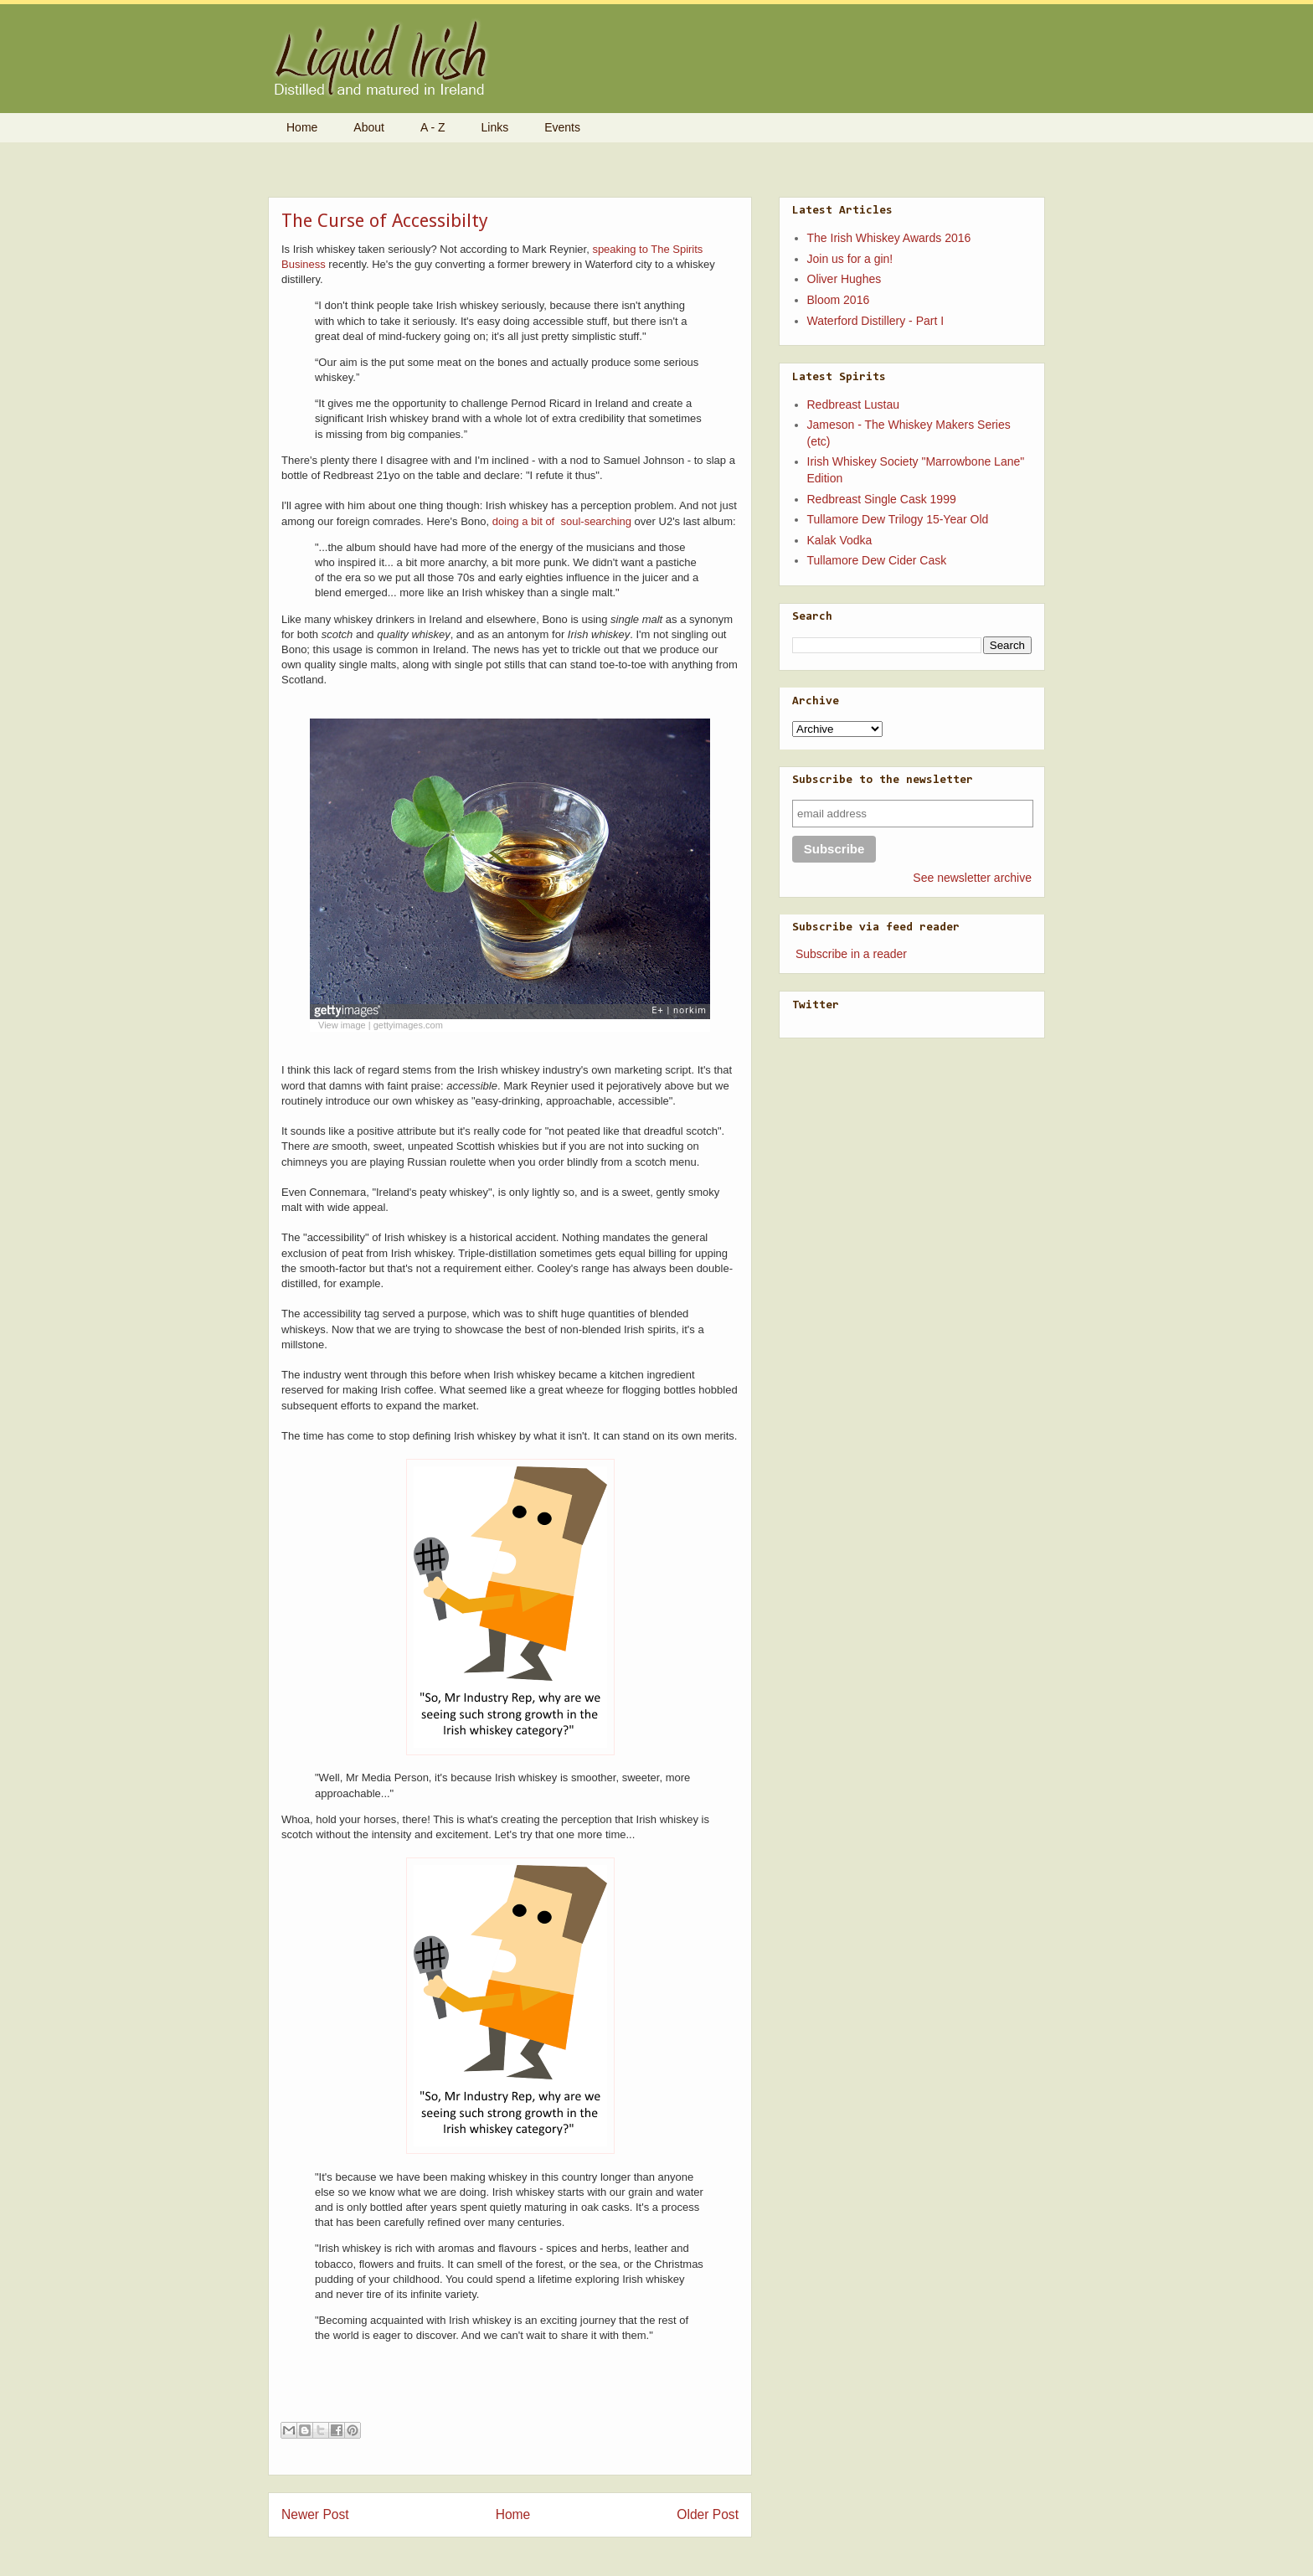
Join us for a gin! (850, 258)
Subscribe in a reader (851, 954)
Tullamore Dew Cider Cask (877, 560)
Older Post (708, 2514)
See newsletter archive (972, 877)
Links (495, 127)
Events (562, 127)
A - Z (432, 127)
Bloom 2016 (838, 300)
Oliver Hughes (844, 279)
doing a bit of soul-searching (561, 521)
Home (301, 127)
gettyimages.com (408, 1025)
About (368, 127)
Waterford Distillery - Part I (876, 320)
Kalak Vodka (840, 540)
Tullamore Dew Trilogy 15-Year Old (898, 519)
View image (342, 1025)
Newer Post (315, 2514)
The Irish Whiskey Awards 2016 (889, 238)
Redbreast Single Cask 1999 (881, 499)
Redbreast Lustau (853, 404)
